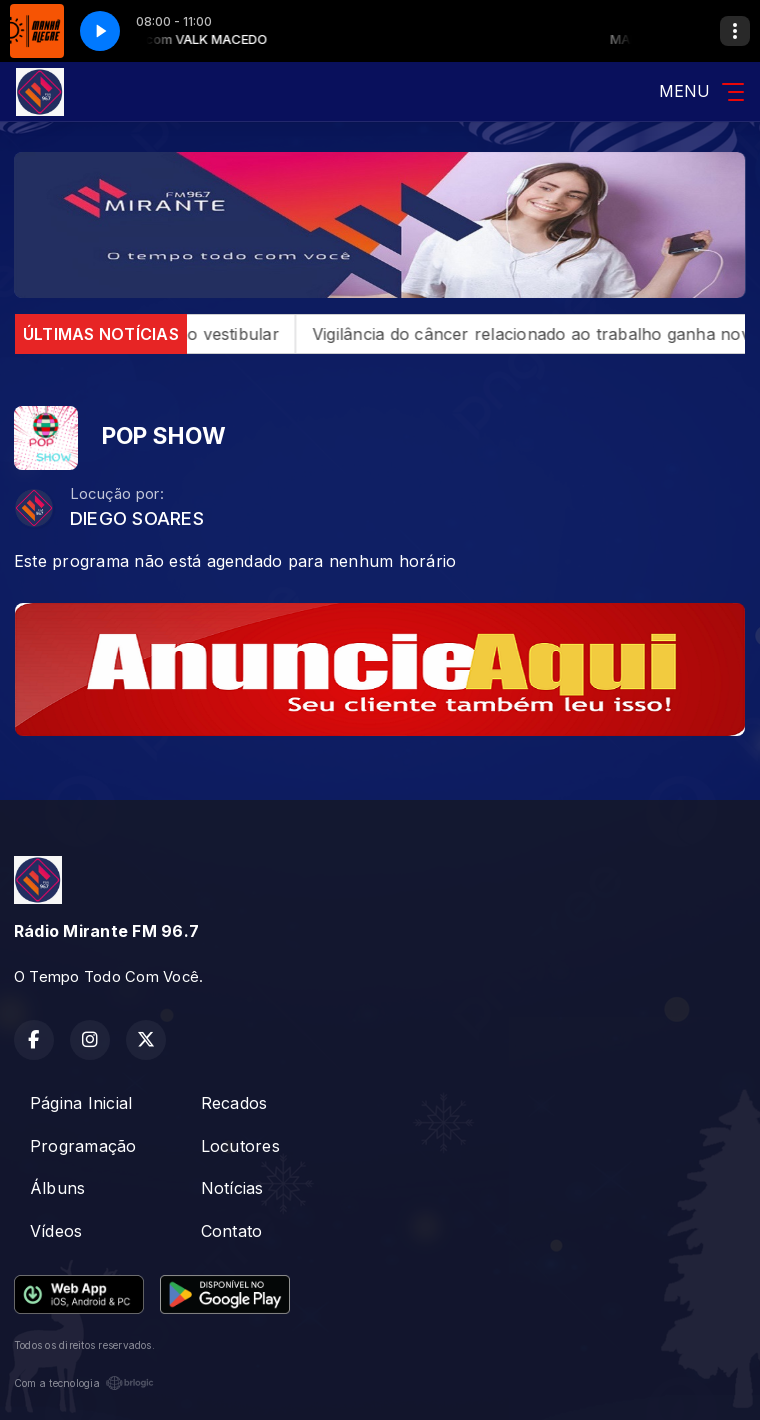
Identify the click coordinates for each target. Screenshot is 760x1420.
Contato (232, 1231)
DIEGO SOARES (137, 518)
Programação (83, 1146)
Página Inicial (81, 1103)
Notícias (232, 1188)
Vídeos (56, 1231)
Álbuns (57, 1188)
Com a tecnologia (84, 1383)
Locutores (240, 1146)
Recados (234, 1103)
